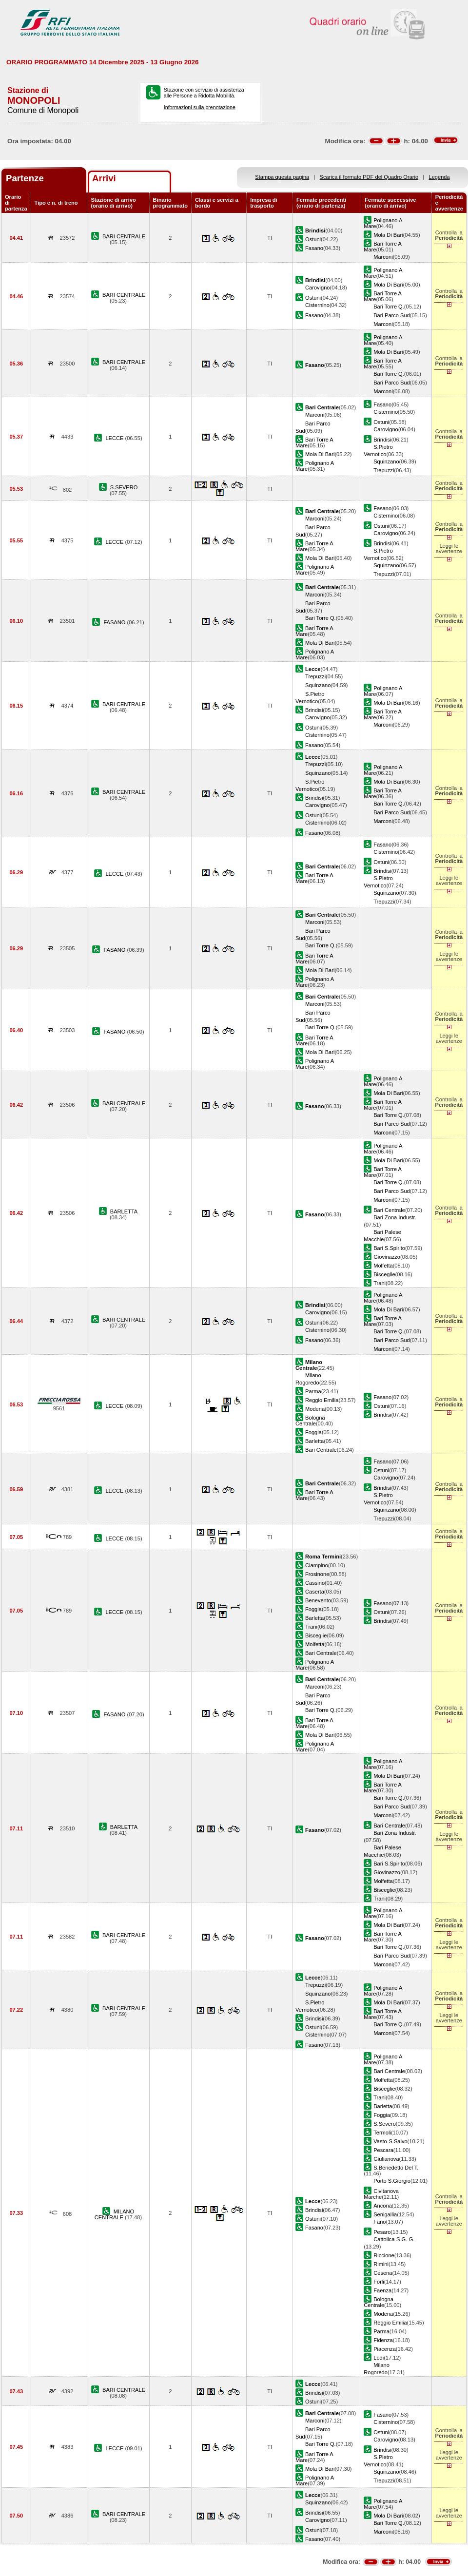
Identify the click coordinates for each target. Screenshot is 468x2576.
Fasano (314, 248)
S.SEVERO (124, 487)
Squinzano (386, 461)
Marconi (382, 257)
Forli (378, 2282)
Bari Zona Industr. (394, 1217)
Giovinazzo (386, 1257)
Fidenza (382, 2340)
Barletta (314, 1441)
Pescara (383, 2150)
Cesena (382, 2273)
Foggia (313, 1432)
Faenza (382, 2290)
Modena (315, 1409)
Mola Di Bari (388, 235)
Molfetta (382, 1266)
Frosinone (317, 1574)
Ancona (382, 2206)
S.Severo (384, 2124)
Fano (379, 2222)
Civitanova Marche (381, 2194)
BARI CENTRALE (123, 236)
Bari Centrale (389, 1210)
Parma (313, 1391)
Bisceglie (384, 1274)
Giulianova (386, 2159)
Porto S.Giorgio (391, 2181)
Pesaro (381, 2232)
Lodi (378, 2358)
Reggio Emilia (321, 1400)
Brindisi (382, 439)
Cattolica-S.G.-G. (393, 2239)
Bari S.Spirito (389, 1248)
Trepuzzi (383, 470)
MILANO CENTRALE (114, 2214)
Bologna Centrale (310, 1420)
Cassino (315, 1583)
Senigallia (385, 2214)
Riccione (383, 2255)
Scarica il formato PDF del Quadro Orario (369, 177)
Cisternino (317, 305)
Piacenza (384, 2349)
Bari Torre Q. (388, 306)
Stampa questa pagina (282, 177)
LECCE (115, 438)
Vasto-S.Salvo (390, 2141)
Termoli (382, 2132)
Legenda (439, 177)
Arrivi (104, 178)
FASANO (115, 622)
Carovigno (317, 287)
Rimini (381, 2264)
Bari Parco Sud (391, 315)
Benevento (318, 1600)
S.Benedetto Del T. (395, 2168)
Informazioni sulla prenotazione (199, 107)
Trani (379, 1283)
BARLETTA (123, 1211)
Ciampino (316, 1565)
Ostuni (313, 239)
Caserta (314, 1592)
